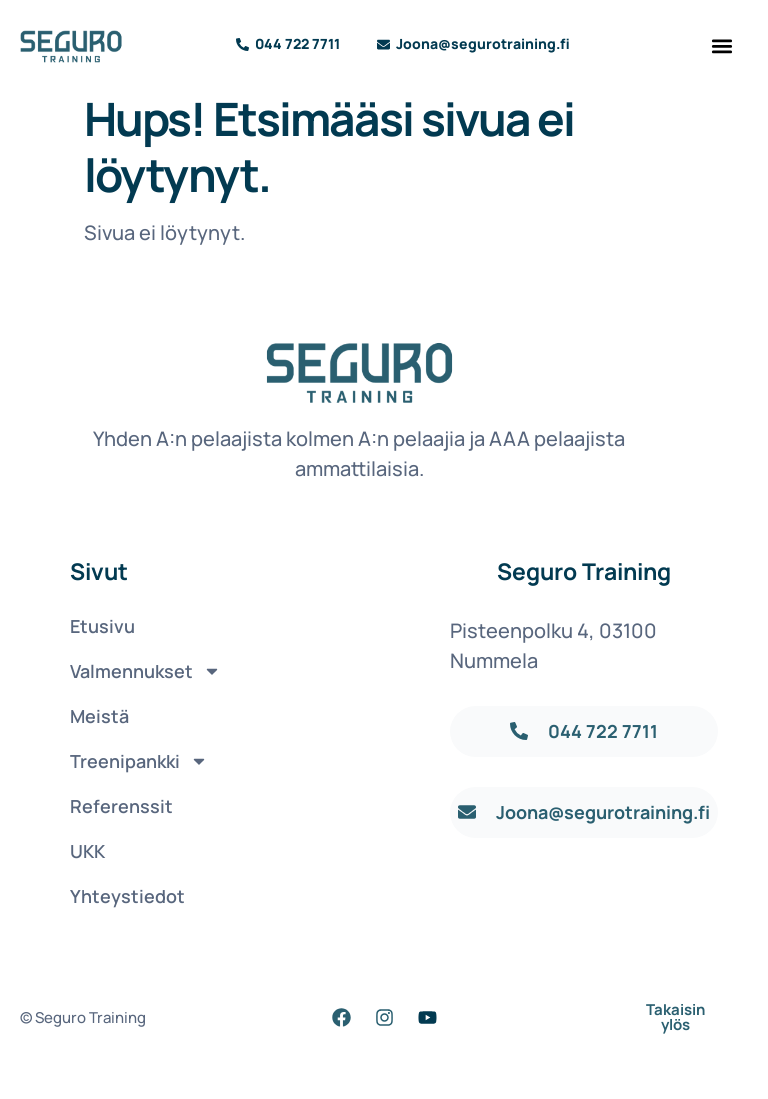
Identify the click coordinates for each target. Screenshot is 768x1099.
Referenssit (121, 806)
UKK (87, 851)
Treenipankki (138, 761)
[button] (722, 46)
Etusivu (102, 626)
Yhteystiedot (127, 896)
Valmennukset (138, 671)
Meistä (99, 716)
